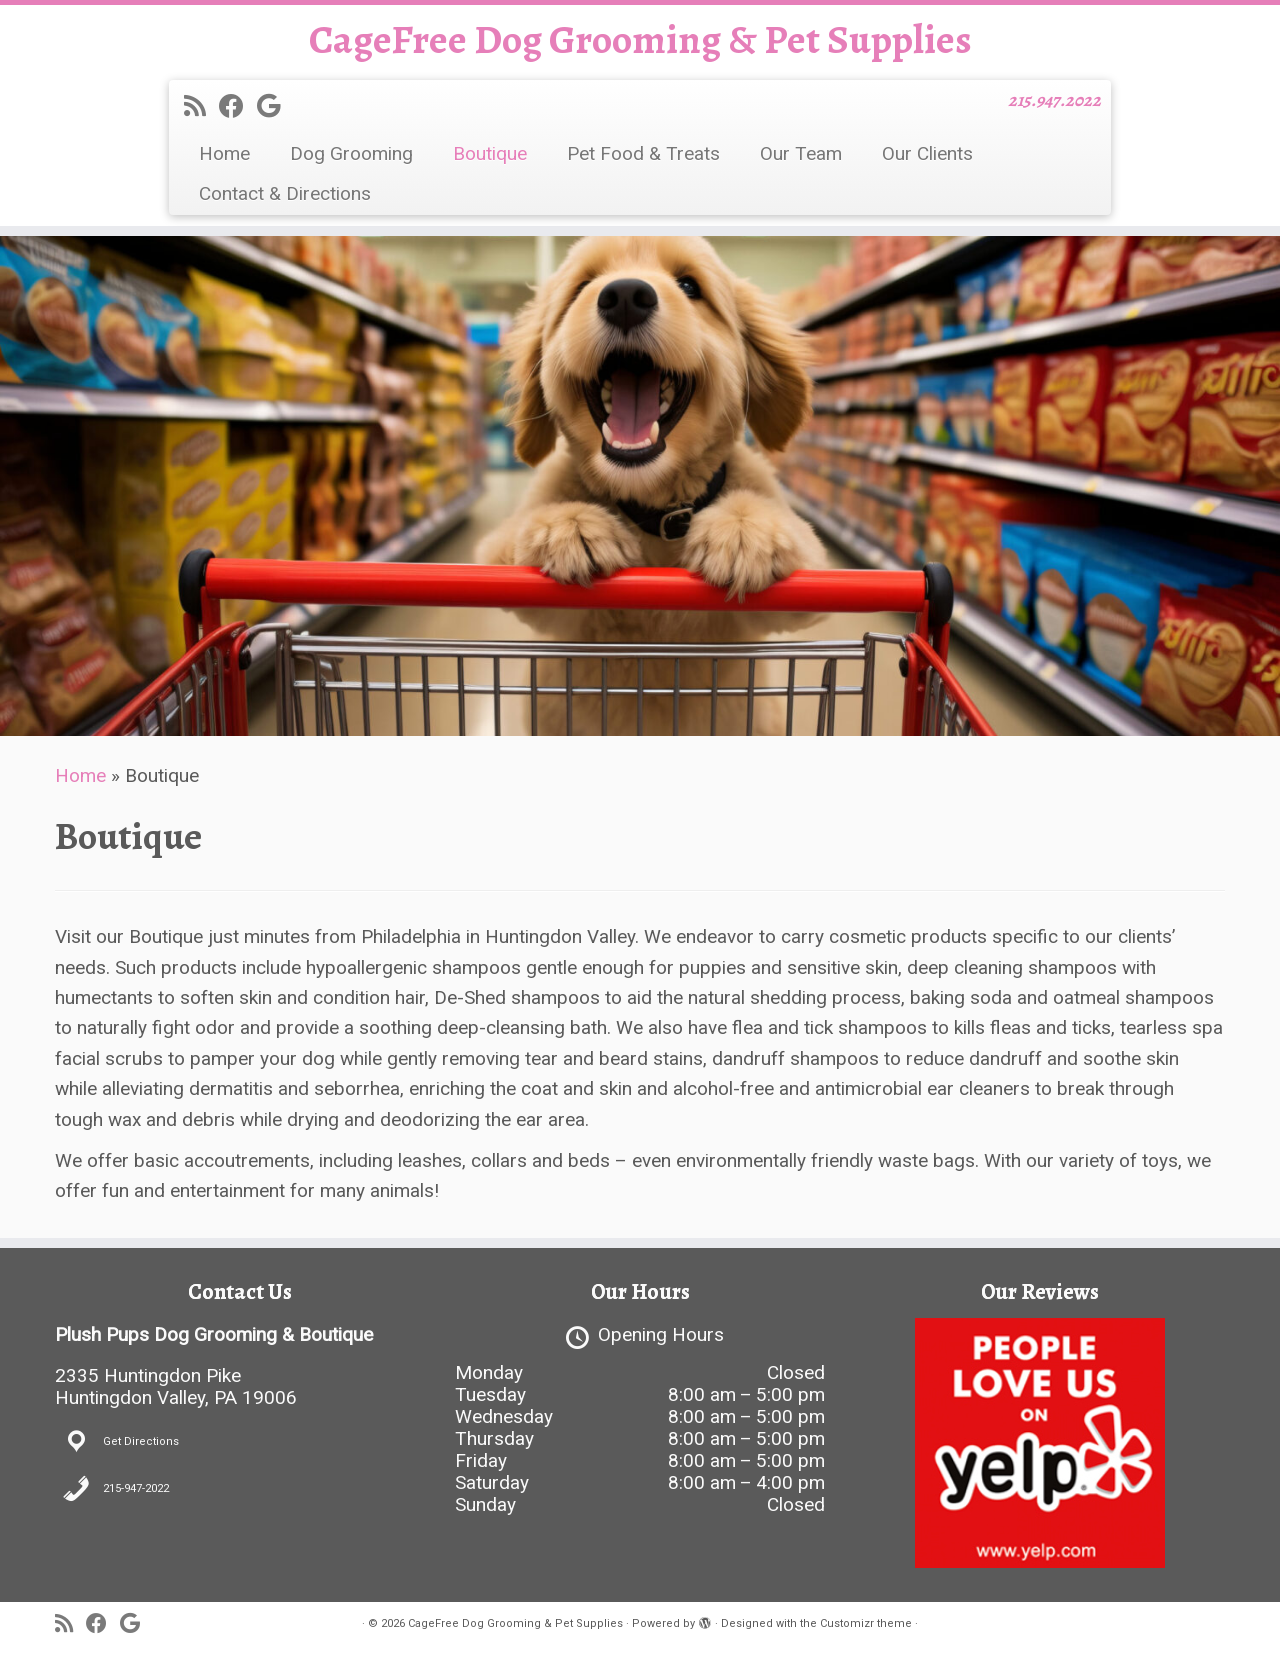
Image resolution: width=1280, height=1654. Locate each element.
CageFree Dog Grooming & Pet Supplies (640, 40)
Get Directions (141, 1441)
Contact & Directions (285, 193)
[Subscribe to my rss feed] (201, 106)
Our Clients (927, 153)
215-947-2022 (136, 1488)
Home (224, 153)
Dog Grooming (351, 153)
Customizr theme (866, 1623)
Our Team (801, 153)
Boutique (490, 153)
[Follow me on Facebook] (238, 106)
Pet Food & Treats (643, 153)
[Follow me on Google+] (275, 106)
